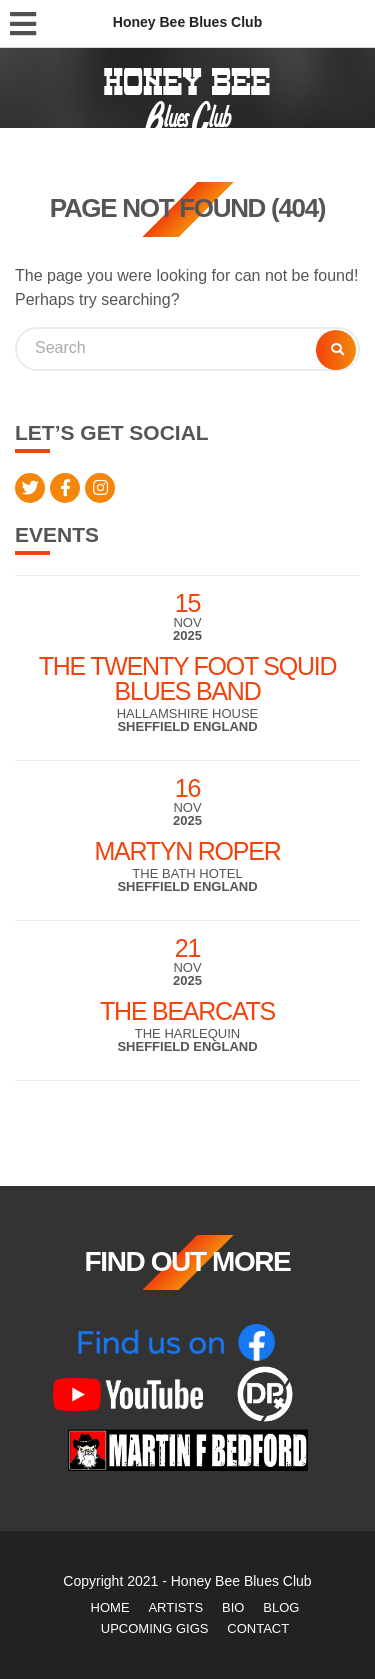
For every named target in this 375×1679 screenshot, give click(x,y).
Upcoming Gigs (155, 1628)
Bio (233, 1607)
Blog (281, 1607)
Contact (258, 1628)
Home (110, 1607)
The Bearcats (187, 1011)
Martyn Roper (188, 851)
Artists (175, 1607)
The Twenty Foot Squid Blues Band (187, 678)
